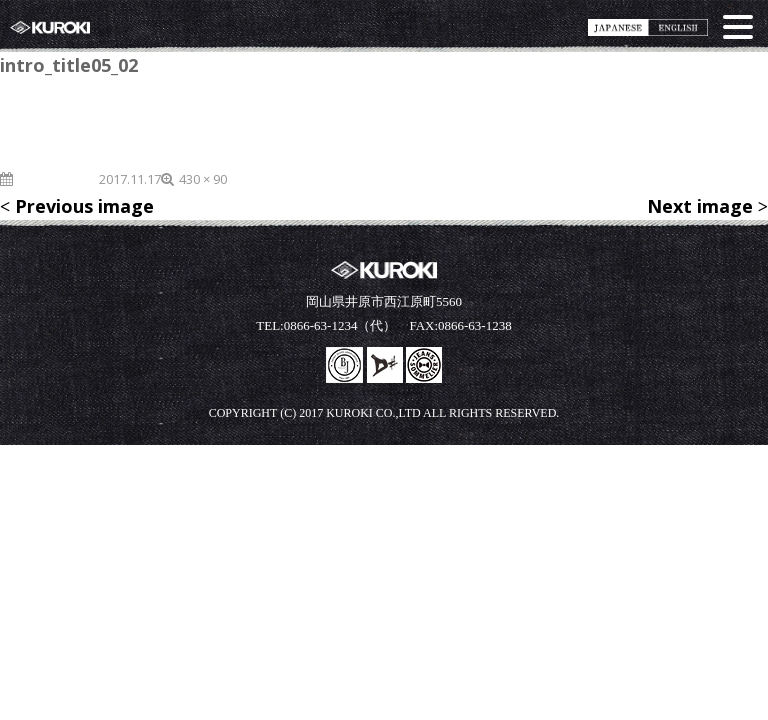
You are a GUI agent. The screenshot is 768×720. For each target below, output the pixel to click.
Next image (700, 206)
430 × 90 (203, 179)
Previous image (84, 206)
